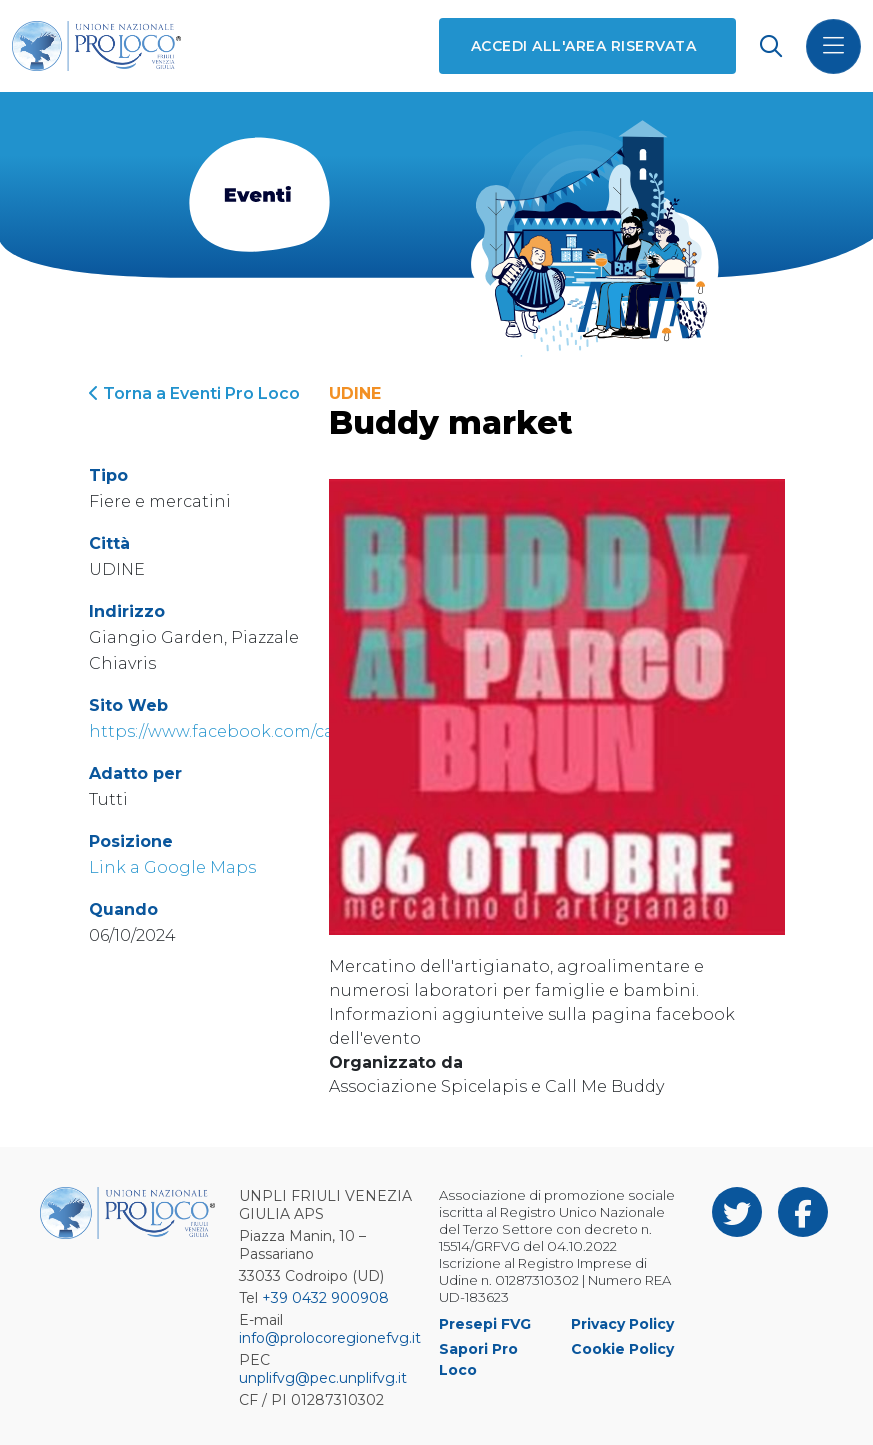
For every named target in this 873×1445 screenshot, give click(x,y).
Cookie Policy (622, 1349)
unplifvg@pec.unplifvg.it (323, 1378)
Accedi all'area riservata (583, 46)
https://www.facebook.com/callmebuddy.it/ (266, 731)
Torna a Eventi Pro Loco (194, 393)
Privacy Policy (622, 1324)
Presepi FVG (485, 1324)
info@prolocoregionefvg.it (330, 1338)
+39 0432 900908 (325, 1298)
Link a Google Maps (172, 867)
